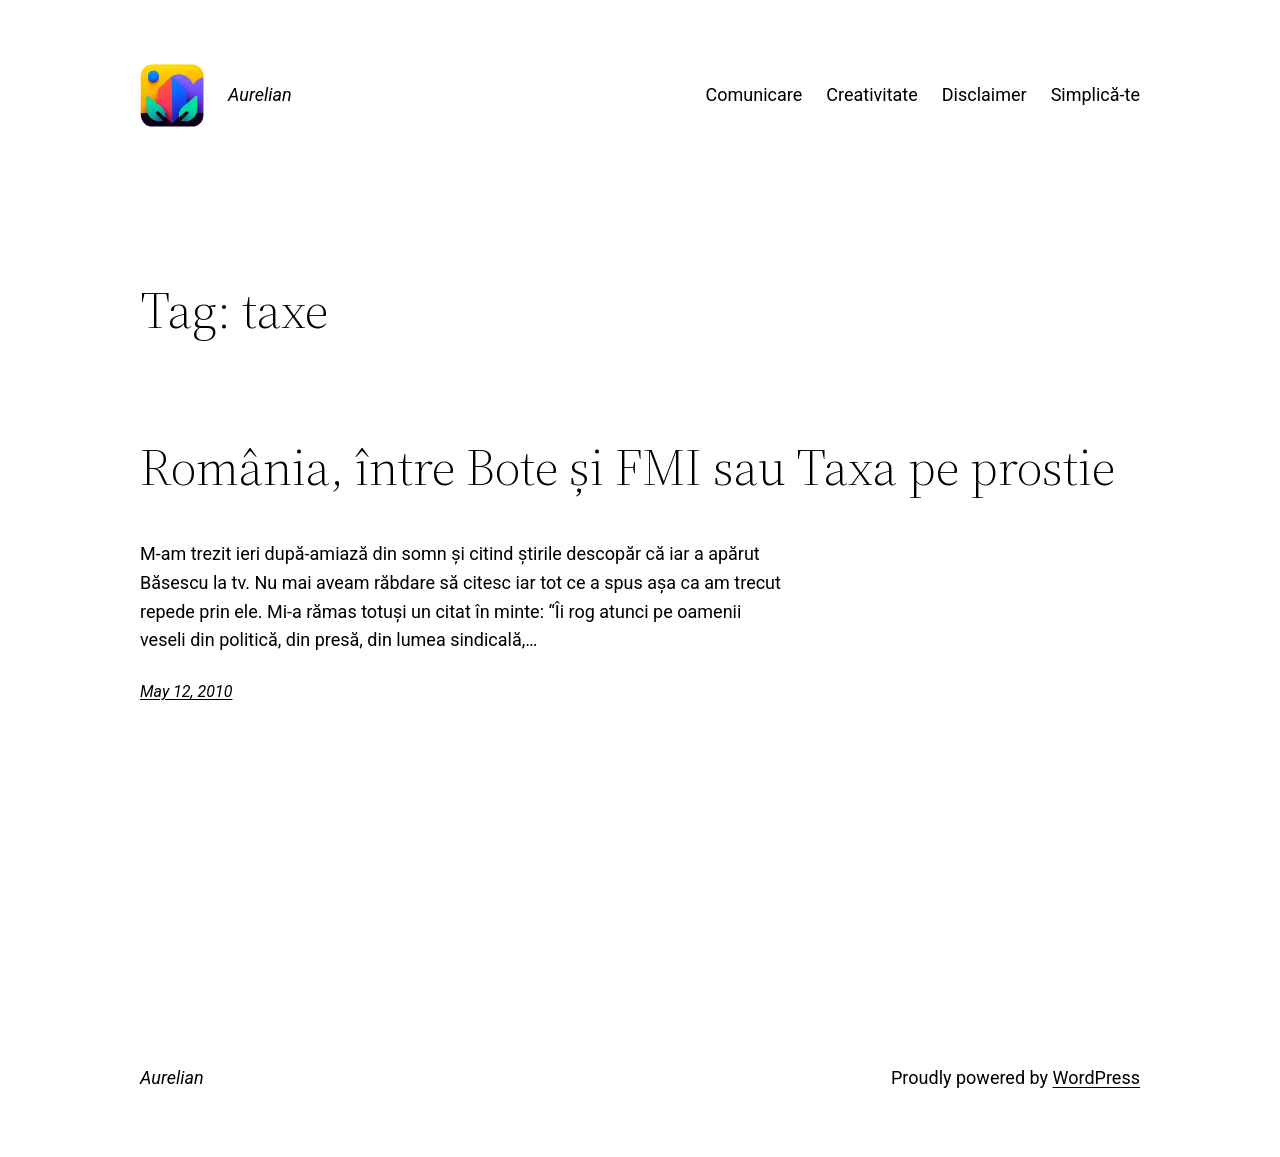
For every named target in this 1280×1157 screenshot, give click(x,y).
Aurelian (260, 94)
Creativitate (871, 94)
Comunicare (754, 94)
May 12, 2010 (186, 691)
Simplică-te (1095, 94)
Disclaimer (984, 94)
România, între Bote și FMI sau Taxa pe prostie (627, 467)
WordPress (1096, 1077)
